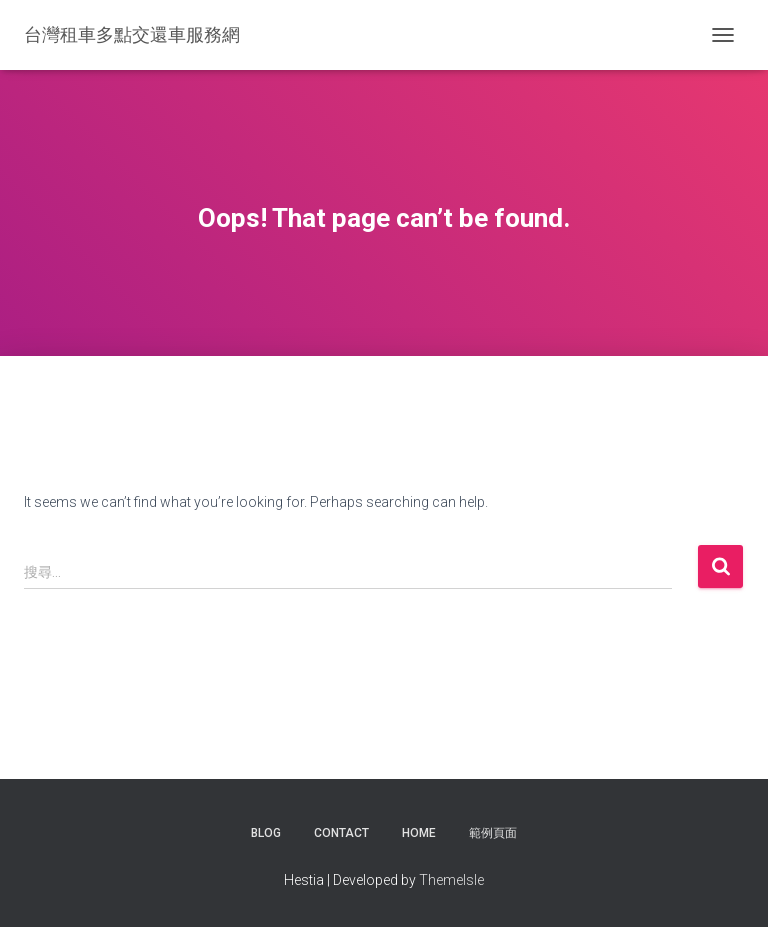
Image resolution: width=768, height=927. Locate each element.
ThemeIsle (451, 880)
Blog (266, 833)
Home (419, 833)
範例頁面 (493, 833)
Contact (341, 833)
